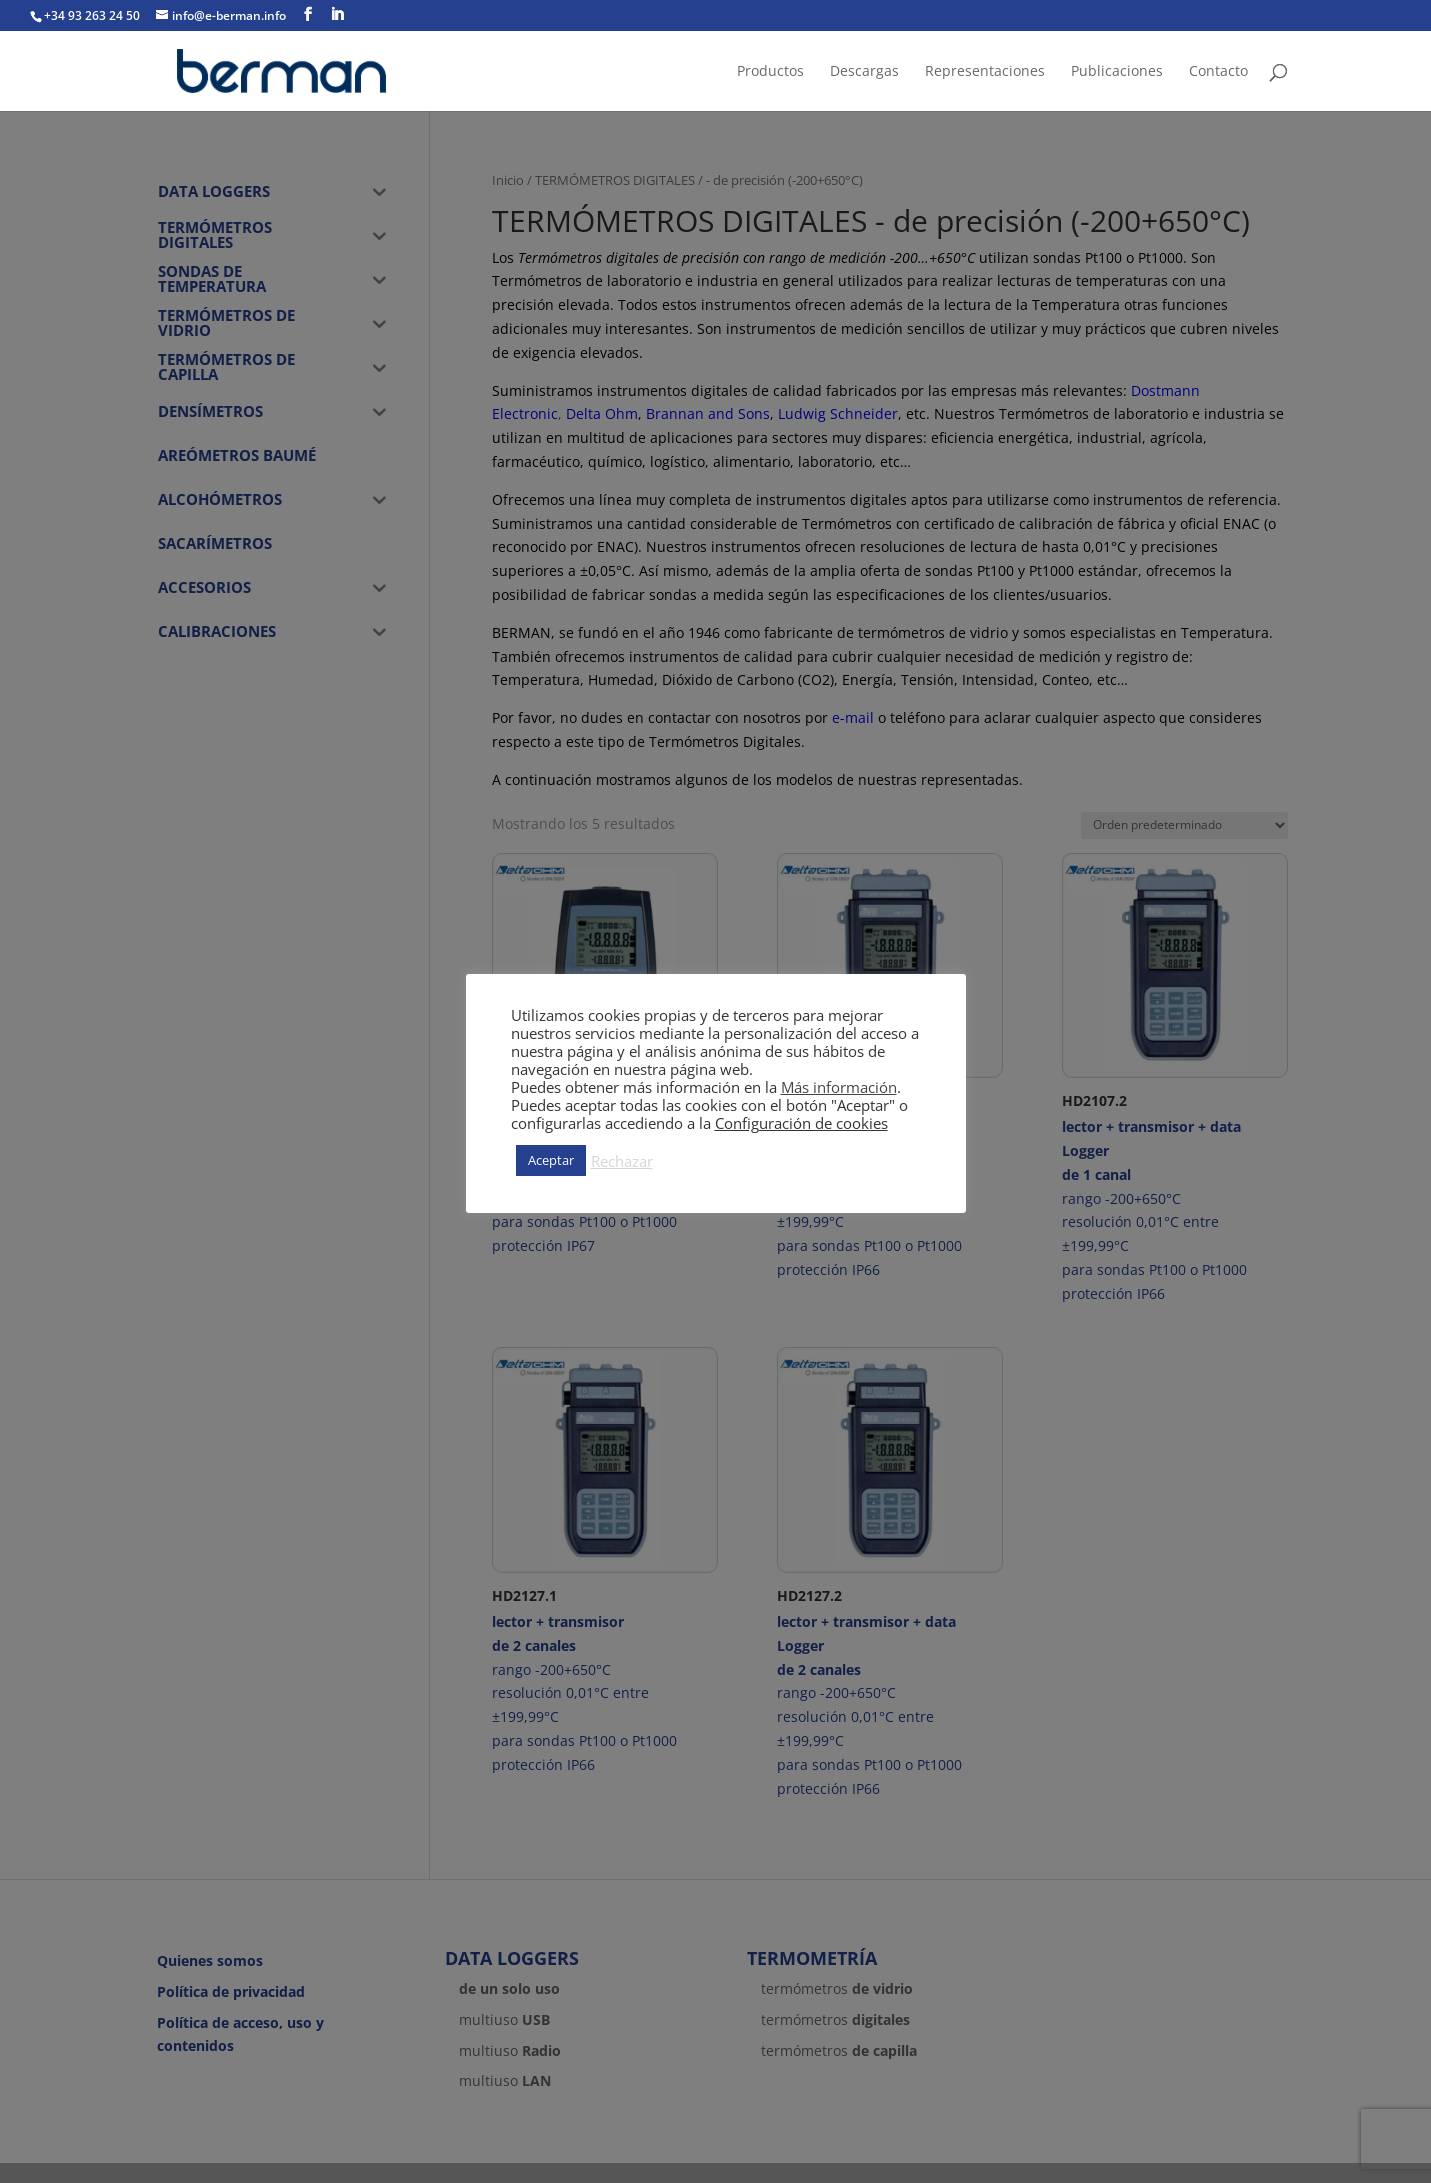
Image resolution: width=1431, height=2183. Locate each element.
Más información (839, 1087)
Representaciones (985, 72)
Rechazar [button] (622, 1161)
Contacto (1218, 72)
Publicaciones (1117, 72)
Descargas (864, 72)
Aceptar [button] (551, 1160)
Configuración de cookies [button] (801, 1123)
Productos (770, 72)
